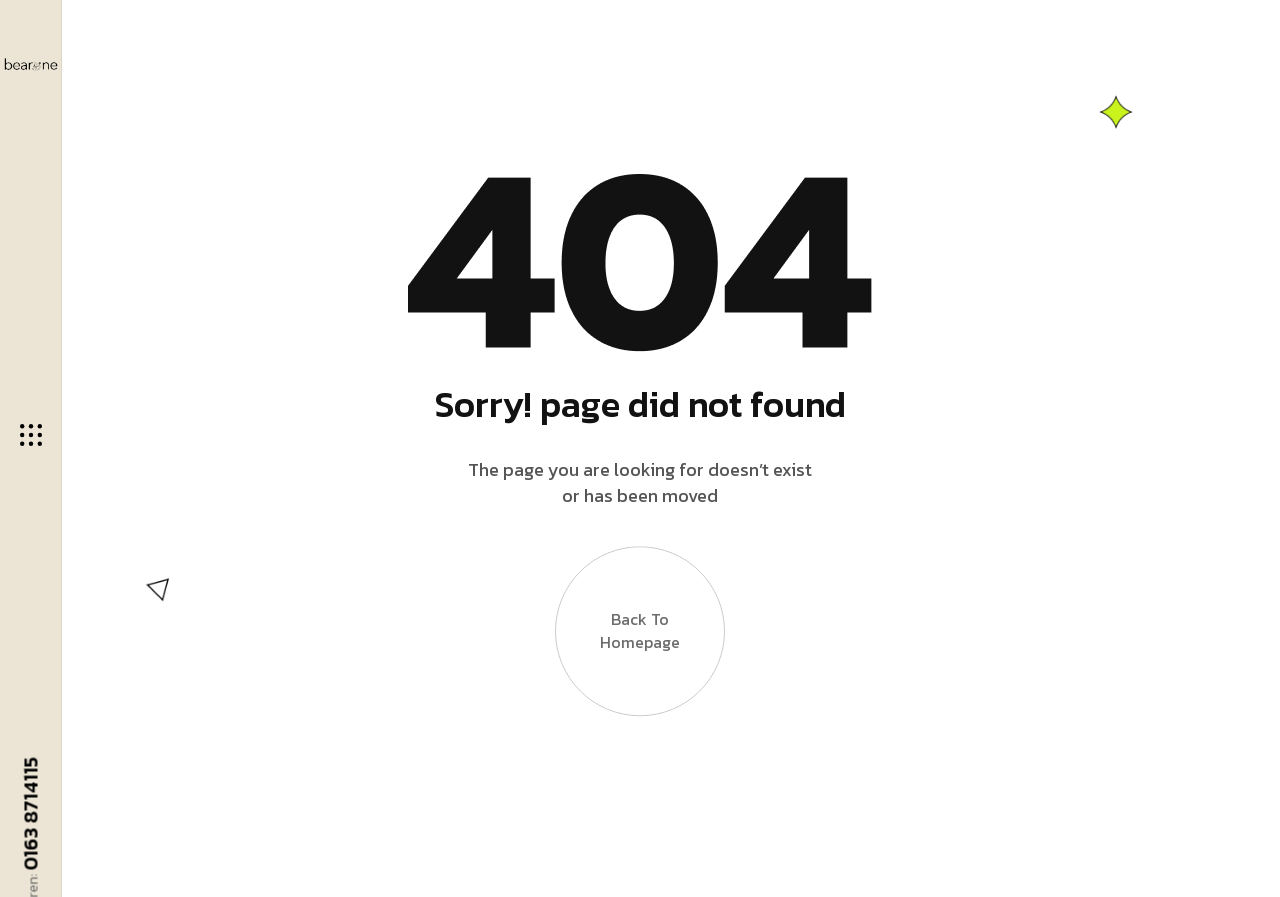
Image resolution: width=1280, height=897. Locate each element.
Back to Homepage (640, 633)
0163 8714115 (31, 813)
